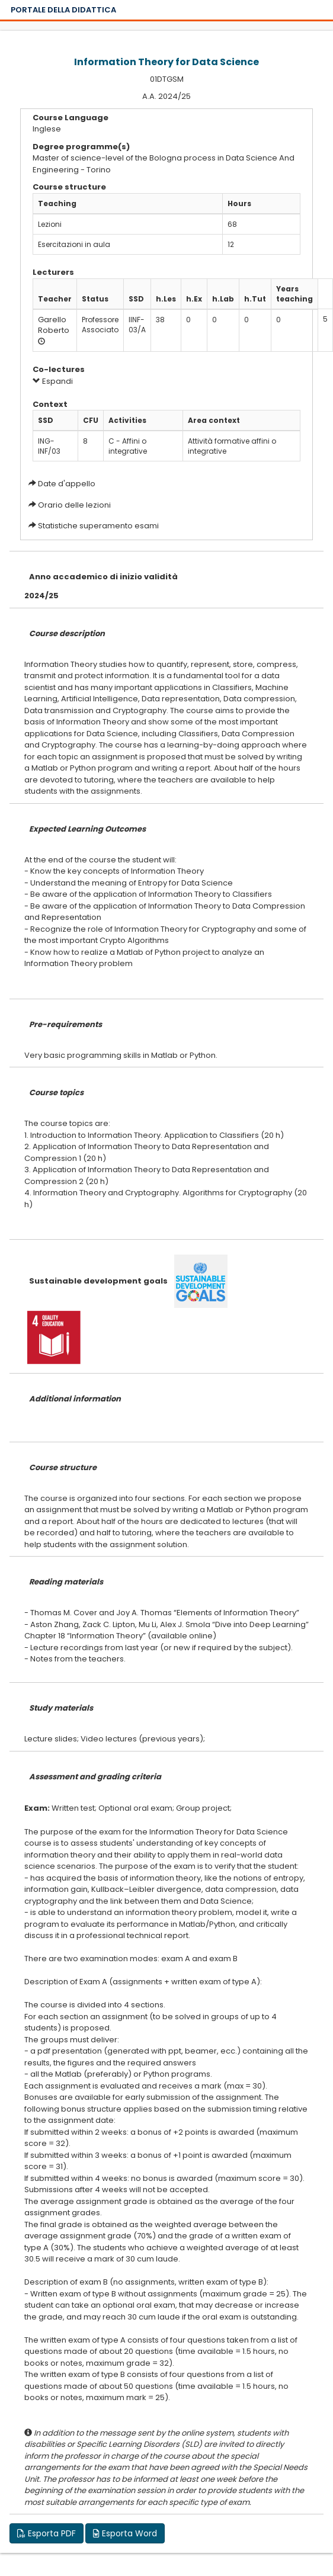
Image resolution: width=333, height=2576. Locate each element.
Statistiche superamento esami (98, 525)
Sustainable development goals (98, 1281)
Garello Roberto (53, 325)
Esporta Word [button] (125, 2533)
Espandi (53, 381)
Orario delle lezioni (74, 505)
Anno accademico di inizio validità (103, 576)
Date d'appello (66, 483)
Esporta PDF (46, 2533)
